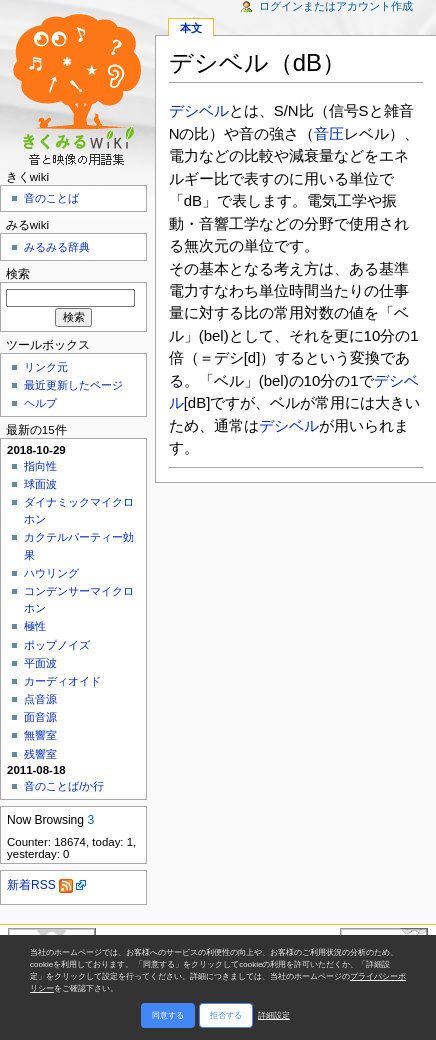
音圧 (329, 133)
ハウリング (51, 573)
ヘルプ (40, 403)
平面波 (40, 663)
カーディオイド (62, 681)
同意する (168, 1015)
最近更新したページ (73, 385)
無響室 (40, 735)
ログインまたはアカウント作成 (336, 6)
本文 (191, 28)
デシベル (199, 110)
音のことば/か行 (64, 786)
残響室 (40, 754)
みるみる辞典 (57, 247)
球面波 (40, 484)
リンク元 (46, 367)
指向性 (40, 466)
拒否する (226, 1015)
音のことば (51, 198)
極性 (35, 626)
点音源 (40, 699)
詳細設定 (274, 1015)
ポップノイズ (57, 645)
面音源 (40, 717)
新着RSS (40, 885)
